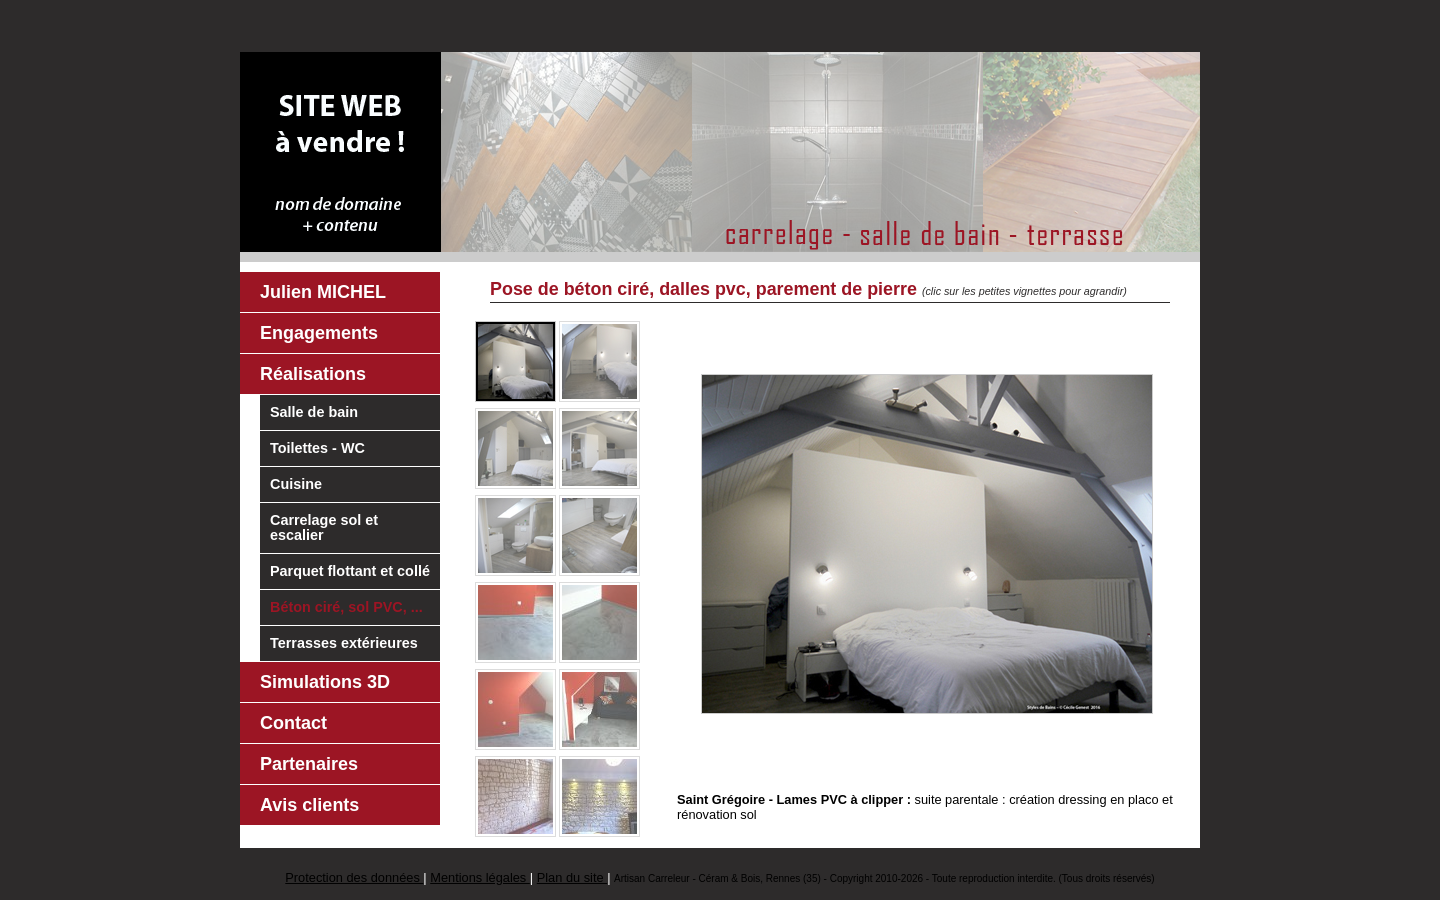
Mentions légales (480, 877)
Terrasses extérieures (344, 643)
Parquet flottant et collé (350, 571)
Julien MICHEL (323, 292)
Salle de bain (314, 412)
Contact (293, 723)
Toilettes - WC (317, 448)
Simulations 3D (325, 682)
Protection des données (354, 877)
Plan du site (572, 877)
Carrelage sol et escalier (324, 527)
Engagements (319, 333)
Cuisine (296, 484)
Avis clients (309, 805)
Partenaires (309, 764)
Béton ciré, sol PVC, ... (346, 607)
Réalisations (313, 374)
